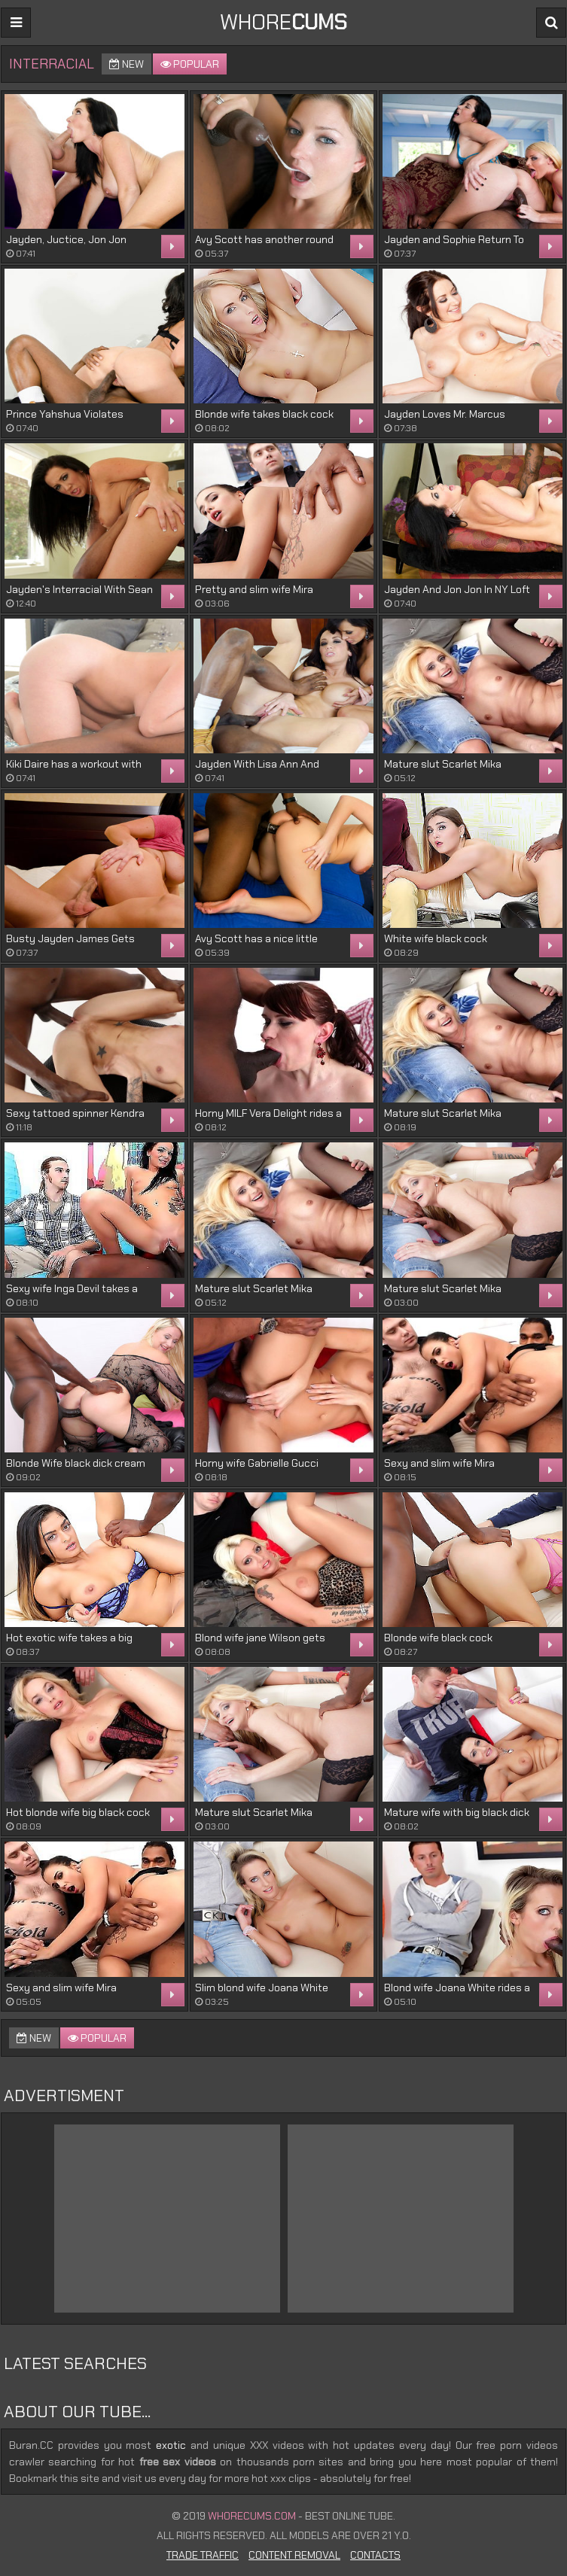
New (126, 64)
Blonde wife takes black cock (264, 414)
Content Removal (294, 2555)
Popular (189, 64)
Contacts (375, 2555)
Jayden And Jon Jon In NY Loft (457, 589)
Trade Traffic (202, 2555)
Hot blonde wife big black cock (78, 1812)
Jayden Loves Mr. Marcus (444, 414)
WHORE (283, 22)
